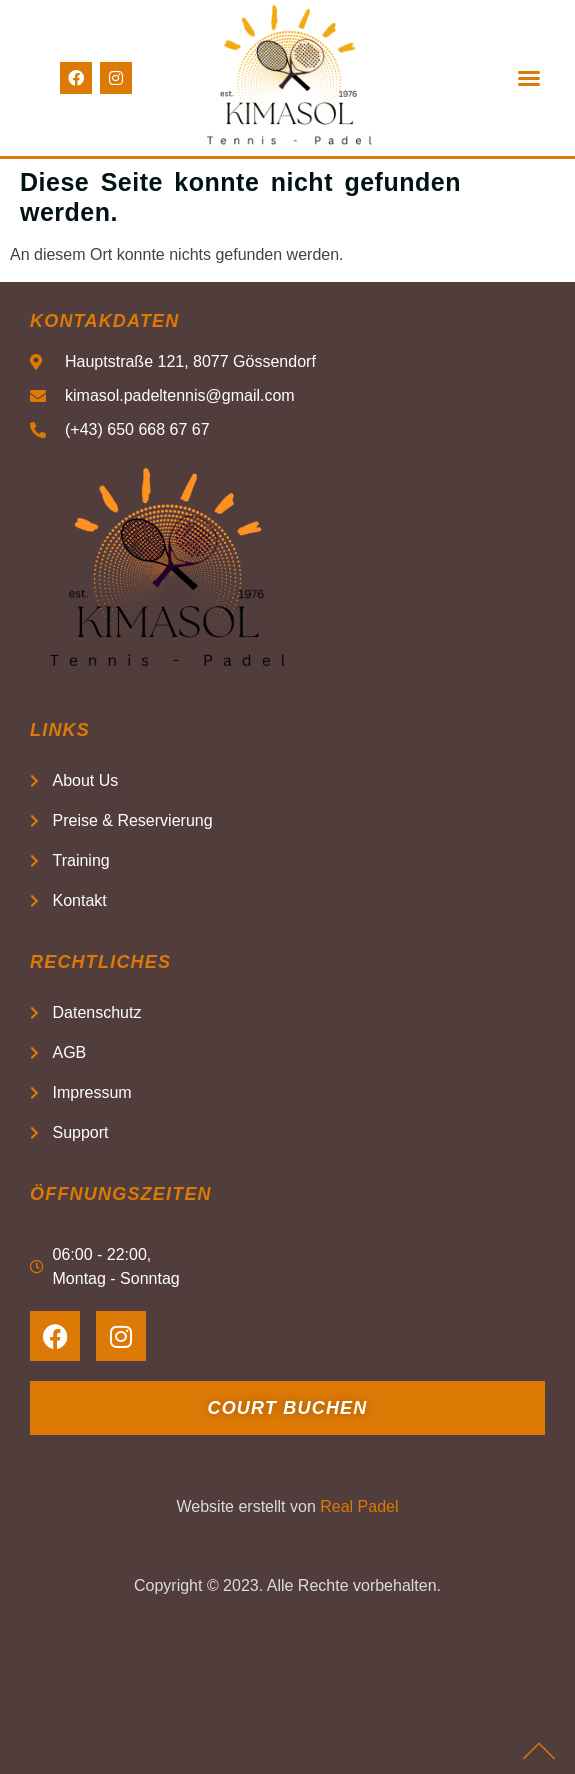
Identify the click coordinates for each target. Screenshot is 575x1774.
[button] (529, 78)
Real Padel (359, 1506)
